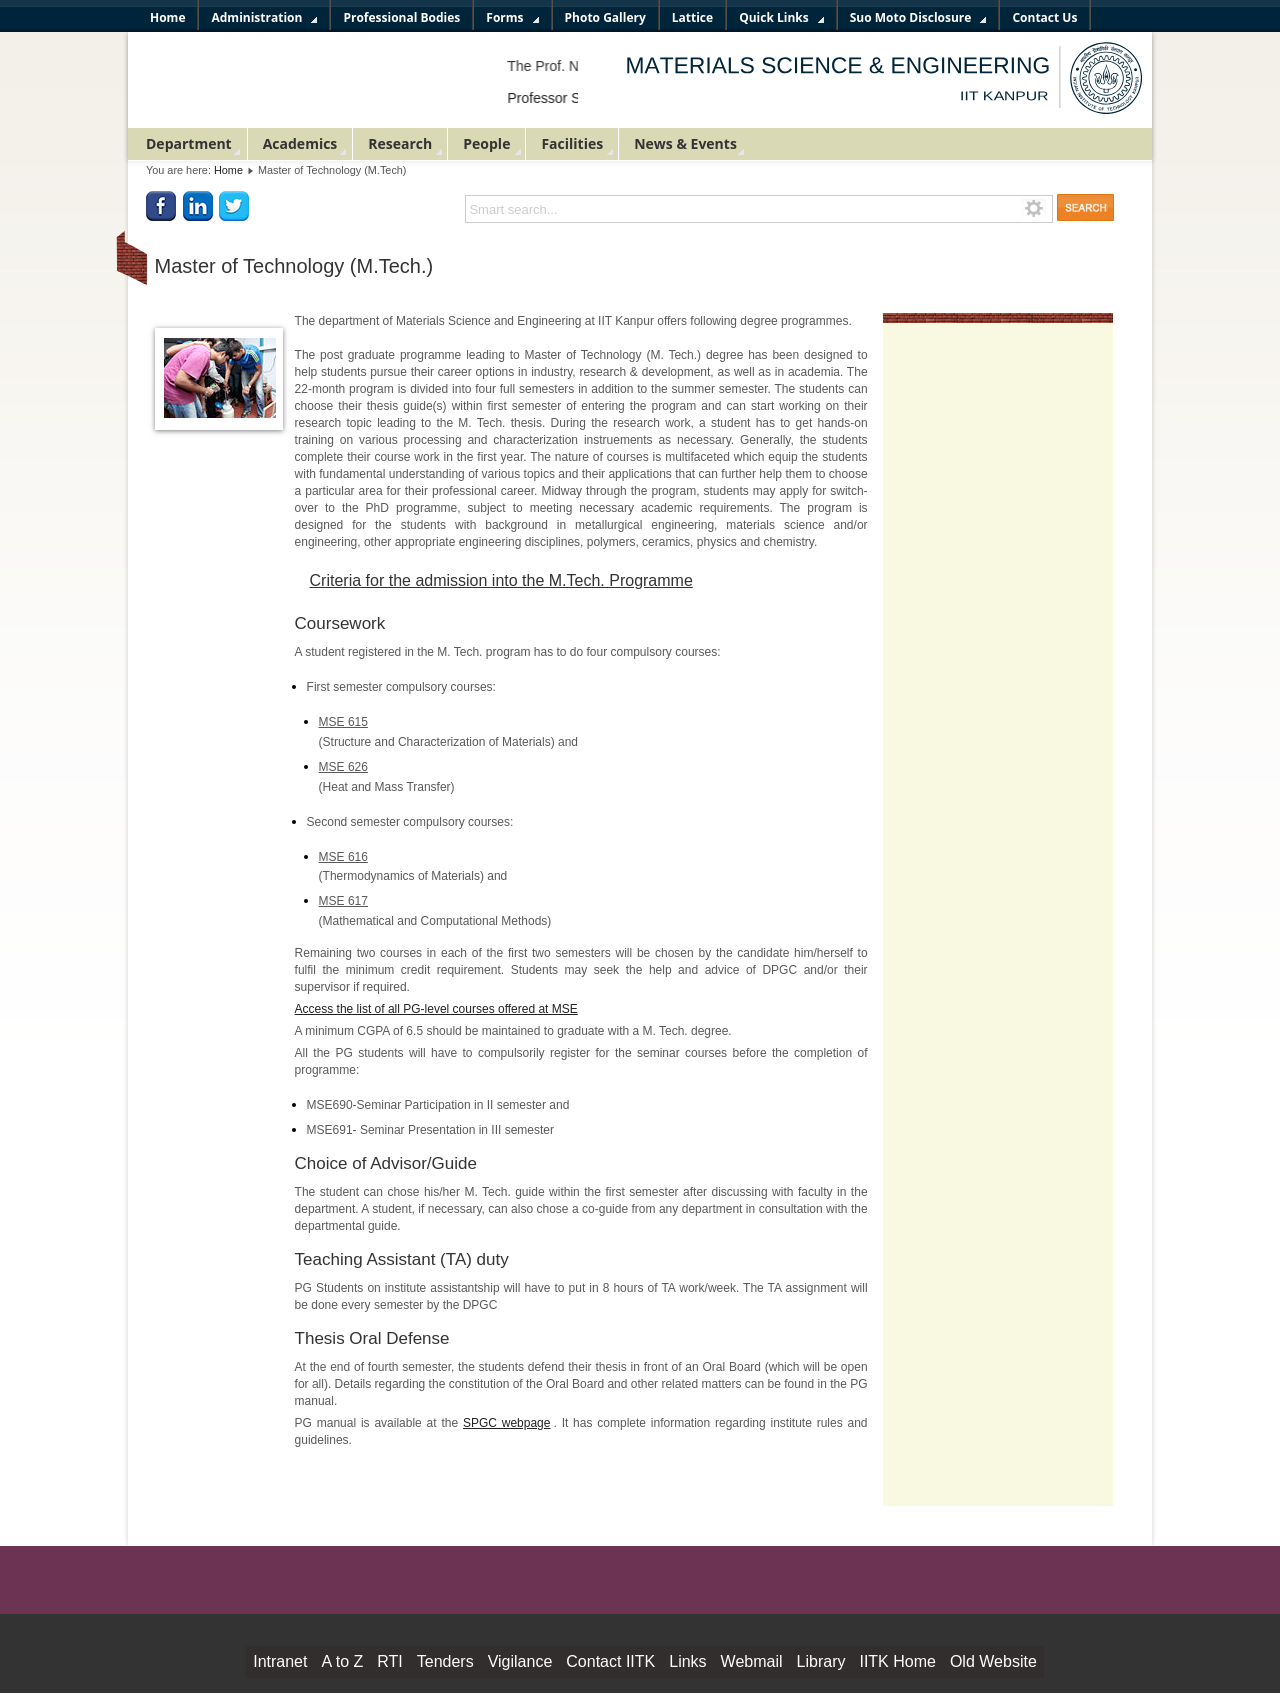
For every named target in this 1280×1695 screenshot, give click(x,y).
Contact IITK (610, 1661)
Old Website (993, 1661)
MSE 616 (343, 857)
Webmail (752, 1661)
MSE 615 (343, 722)
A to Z (342, 1661)
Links (687, 1661)
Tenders (445, 1661)
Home (228, 170)
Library (821, 1661)
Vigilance (520, 1661)
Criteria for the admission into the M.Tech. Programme (501, 580)
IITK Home (897, 1661)
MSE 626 (343, 767)
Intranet (280, 1661)
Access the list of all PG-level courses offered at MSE (436, 1009)
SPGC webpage (507, 1423)
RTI (389, 1661)
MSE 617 (343, 901)
